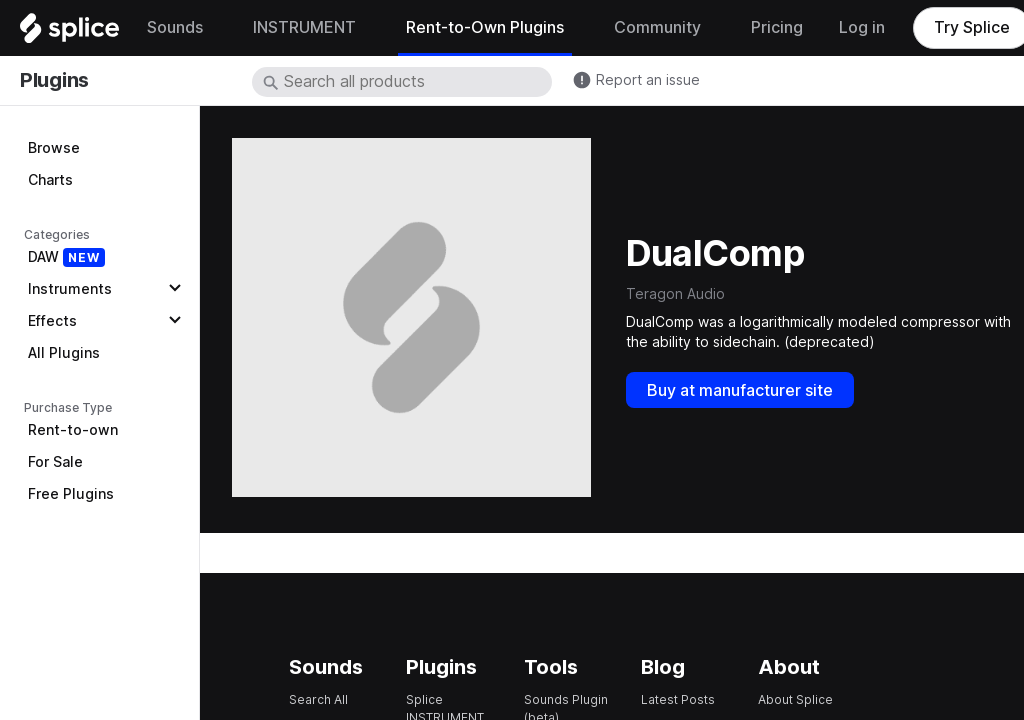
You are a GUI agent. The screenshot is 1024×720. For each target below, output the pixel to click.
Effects (52, 321)
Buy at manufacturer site (740, 390)
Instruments (70, 289)
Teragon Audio (675, 294)
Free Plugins (71, 494)
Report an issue (648, 80)
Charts (50, 180)
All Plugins (64, 353)
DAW (66, 257)
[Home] (69, 33)
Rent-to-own (73, 430)
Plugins (54, 80)
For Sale (55, 462)
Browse (54, 148)
